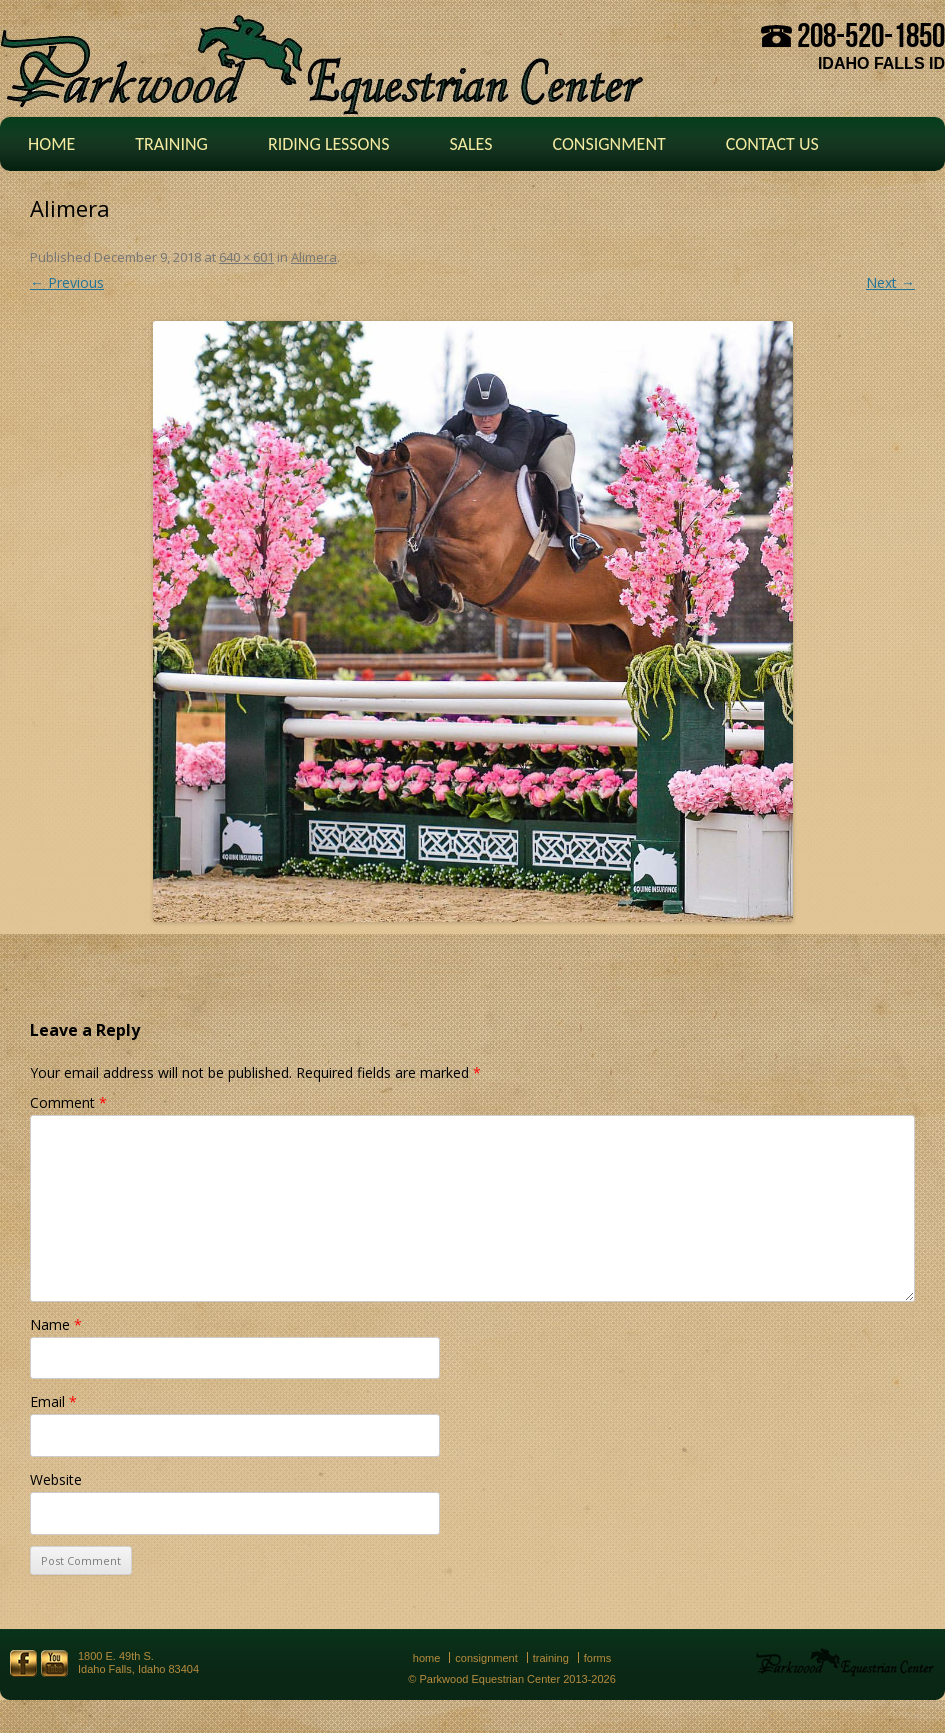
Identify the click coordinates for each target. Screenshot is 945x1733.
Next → (890, 282)
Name (56, 1324)
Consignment (608, 144)
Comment (68, 1102)
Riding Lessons (329, 144)
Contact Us (772, 144)
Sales (470, 144)
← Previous (67, 282)
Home (51, 144)
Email (53, 1401)
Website (56, 1479)
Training (171, 144)
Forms (598, 1658)
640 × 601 (246, 257)
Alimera (314, 257)
